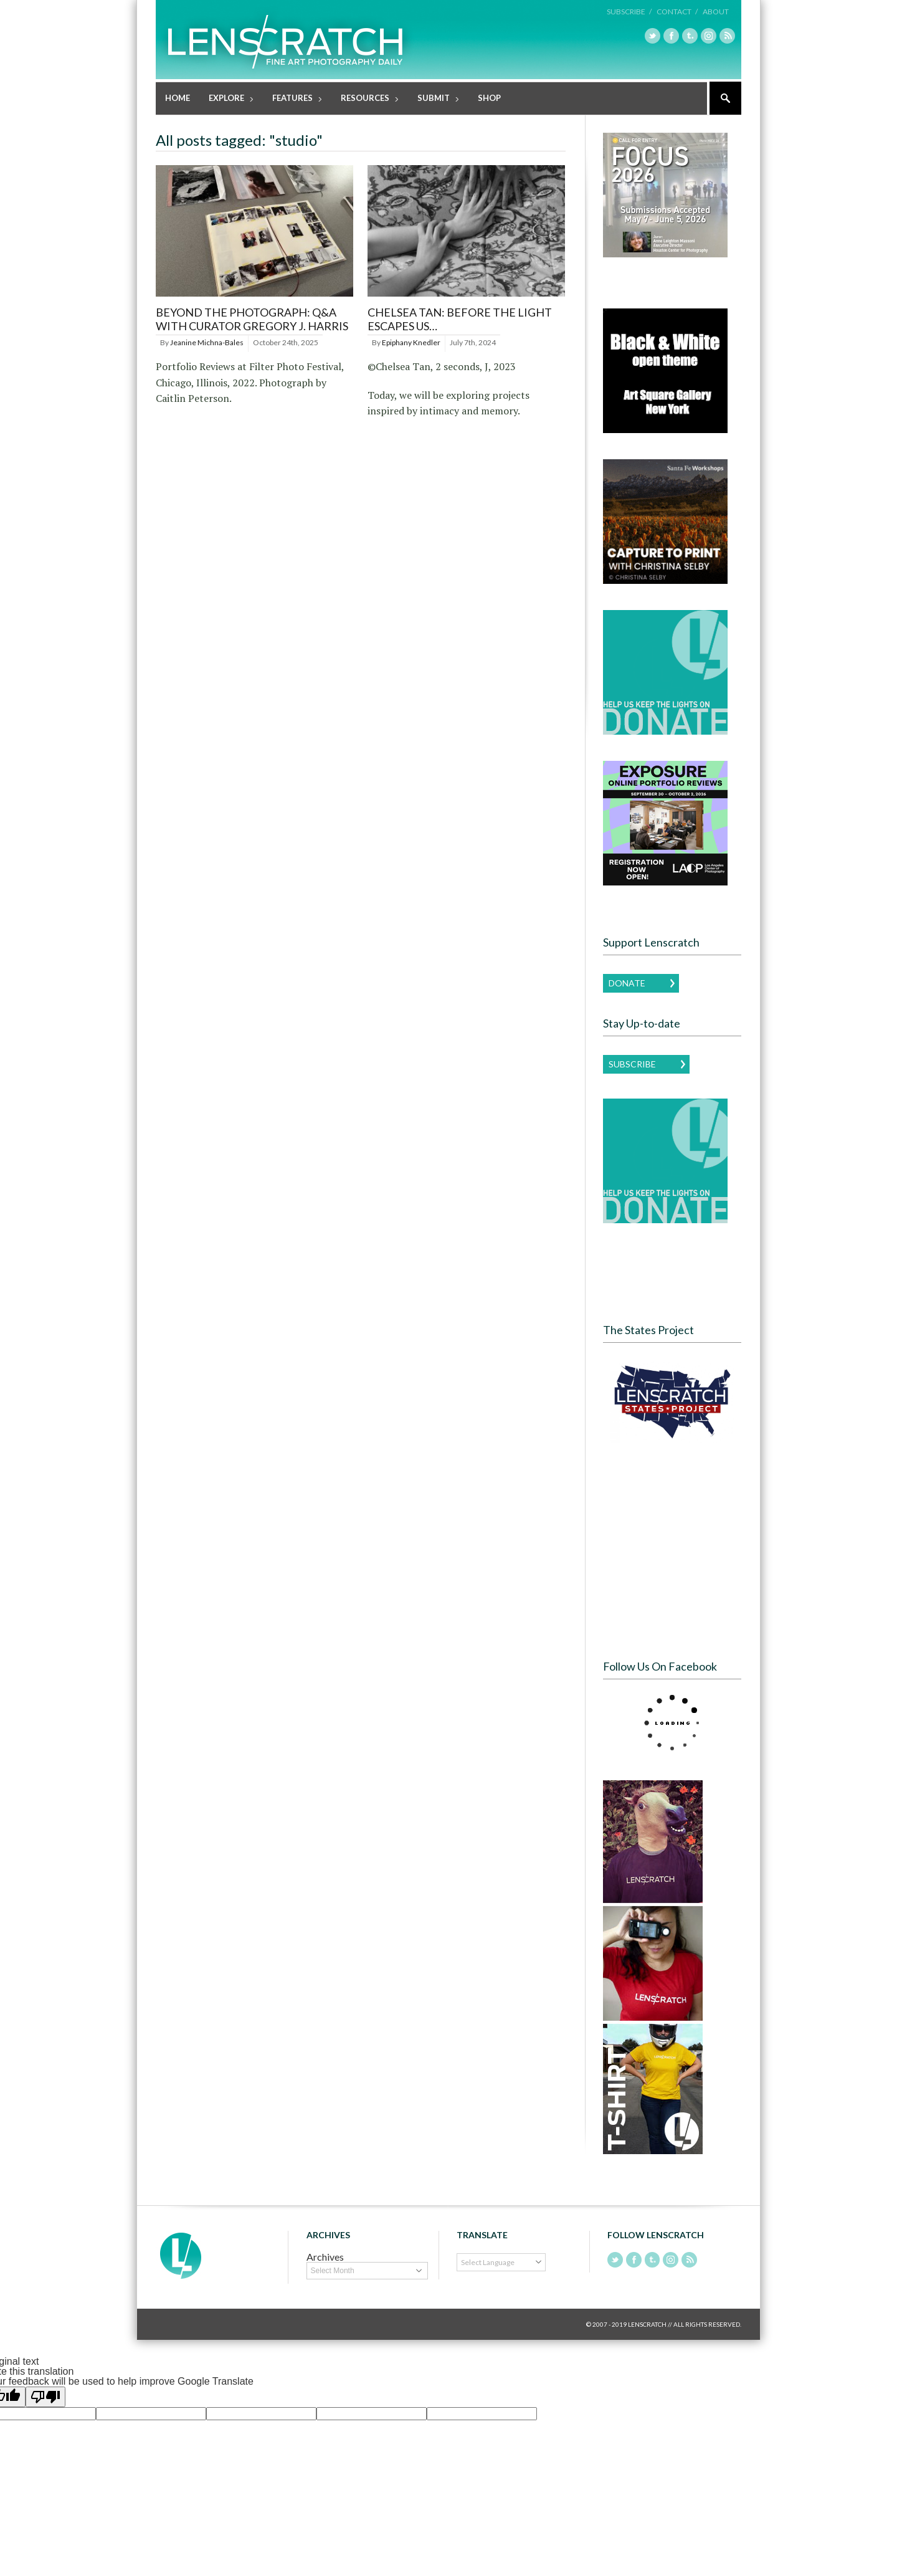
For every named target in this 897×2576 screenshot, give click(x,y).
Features (293, 98)
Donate (627, 982)
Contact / (677, 11)
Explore (227, 98)
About (716, 11)
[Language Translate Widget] (501, 2262)
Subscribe (632, 1063)
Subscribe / (629, 11)
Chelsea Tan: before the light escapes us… (460, 318)
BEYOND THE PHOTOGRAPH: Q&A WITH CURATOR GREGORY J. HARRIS (252, 318)
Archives (325, 2256)
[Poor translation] (45, 2396)
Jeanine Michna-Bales (207, 341)
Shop (489, 97)
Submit (434, 98)
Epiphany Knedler (411, 341)
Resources (365, 98)
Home (177, 97)
